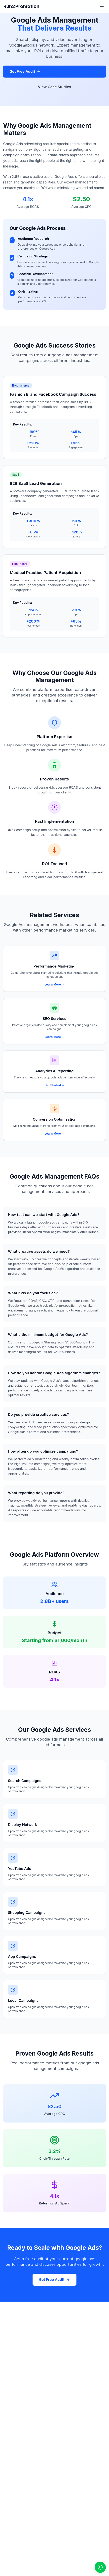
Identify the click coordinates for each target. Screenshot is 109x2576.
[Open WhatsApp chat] (100, 2567)
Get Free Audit (25, 71)
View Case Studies (54, 87)
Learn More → (54, 984)
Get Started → (54, 1085)
